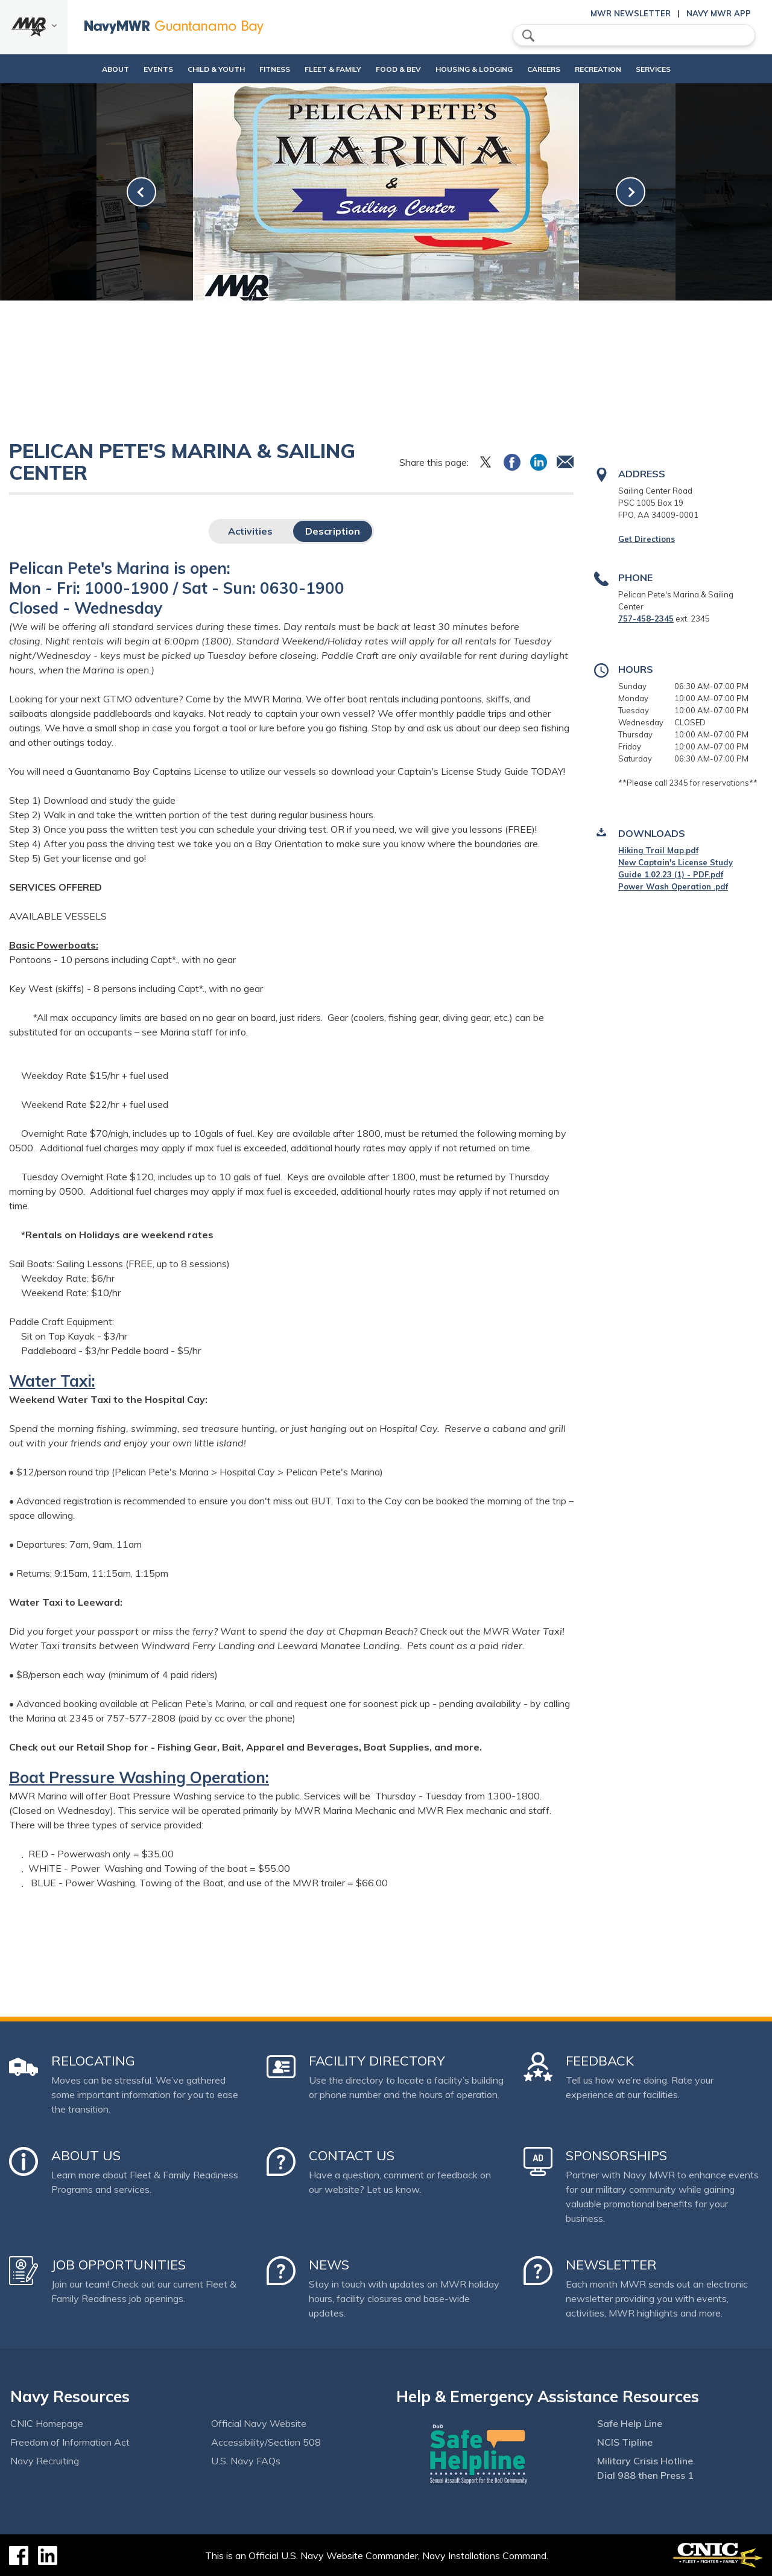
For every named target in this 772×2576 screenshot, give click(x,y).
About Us (86, 2155)
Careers (558, 69)
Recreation (613, 69)
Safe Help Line (629, 2423)
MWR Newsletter (630, 13)
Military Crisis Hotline (645, 2461)
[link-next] (630, 192)
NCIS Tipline (625, 2442)
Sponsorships (616, 2155)
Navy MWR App (718, 13)
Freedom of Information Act (70, 2442)
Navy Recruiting (44, 2461)
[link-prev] (141, 192)
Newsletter (611, 2264)
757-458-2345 (646, 618)
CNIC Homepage (46, 2423)
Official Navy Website (258, 2423)
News (329, 2264)
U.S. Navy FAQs (245, 2461)
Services (679, 69)
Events (132, 69)
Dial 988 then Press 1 (645, 2475)
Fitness (258, 69)
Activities (250, 531)
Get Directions (646, 539)
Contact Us (351, 2155)
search (528, 36)
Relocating (93, 2060)
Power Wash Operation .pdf (673, 886)
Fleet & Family (327, 69)
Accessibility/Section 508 (266, 2442)
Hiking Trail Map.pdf (658, 850)
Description (332, 531)
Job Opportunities (118, 2264)
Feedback (600, 2060)
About (78, 69)
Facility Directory (377, 2060)
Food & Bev (392, 69)
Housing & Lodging (478, 69)
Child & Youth (189, 69)
